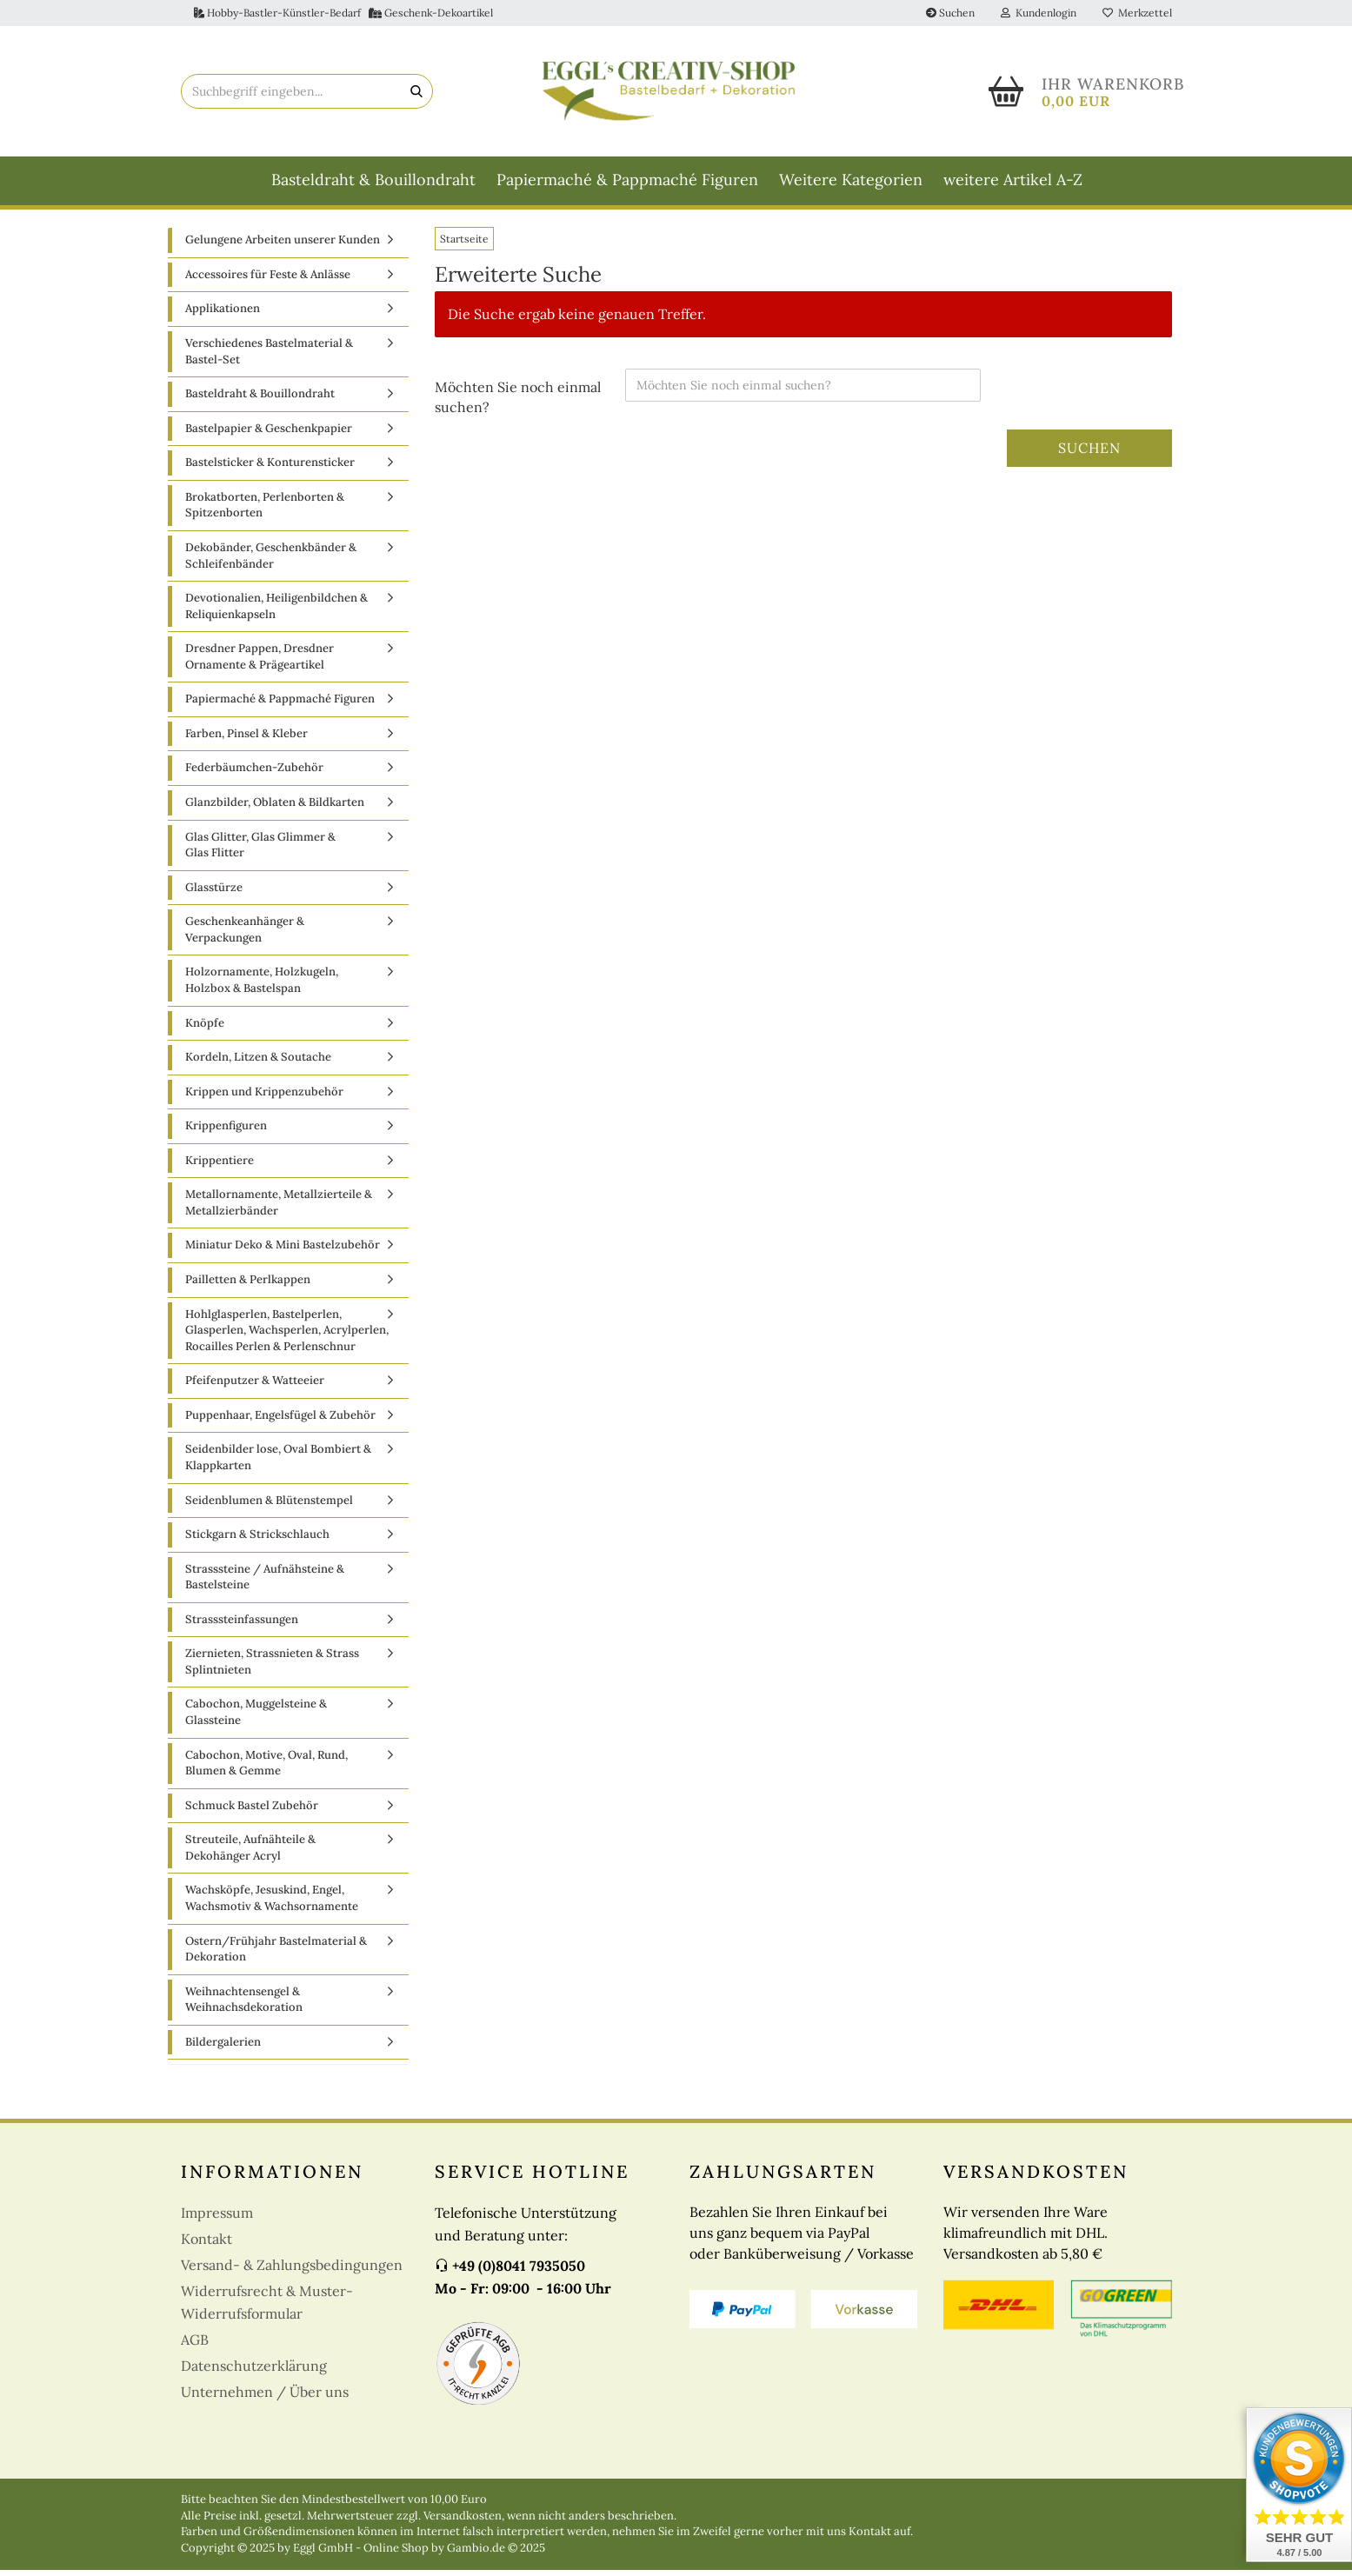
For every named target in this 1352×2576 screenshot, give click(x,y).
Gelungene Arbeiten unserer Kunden (282, 246)
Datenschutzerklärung (254, 2372)
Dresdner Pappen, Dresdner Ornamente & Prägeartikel (259, 663)
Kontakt (206, 2245)
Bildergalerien (223, 2047)
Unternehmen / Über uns (265, 2398)
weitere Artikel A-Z (1012, 180)
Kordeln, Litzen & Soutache (258, 1063)
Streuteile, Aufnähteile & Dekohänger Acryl (250, 1854)
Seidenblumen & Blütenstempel (269, 1506)
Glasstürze (214, 893)
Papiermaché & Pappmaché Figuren (627, 180)
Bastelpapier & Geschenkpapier (268, 434)
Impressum (217, 2219)
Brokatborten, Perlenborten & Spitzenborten (264, 512)
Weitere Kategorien (850, 180)
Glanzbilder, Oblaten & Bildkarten (274, 809)
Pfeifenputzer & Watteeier (254, 1387)
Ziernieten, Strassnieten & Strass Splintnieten (272, 1668)
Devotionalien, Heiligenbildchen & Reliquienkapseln (276, 613)
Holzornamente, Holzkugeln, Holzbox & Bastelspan (261, 986)
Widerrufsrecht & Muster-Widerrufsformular (267, 2309)
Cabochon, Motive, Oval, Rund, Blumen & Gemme (266, 1769)
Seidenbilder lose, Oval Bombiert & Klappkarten (278, 1464)
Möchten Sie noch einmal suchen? (518, 403)
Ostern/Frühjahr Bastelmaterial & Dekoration (276, 1955)
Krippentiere (219, 1166)
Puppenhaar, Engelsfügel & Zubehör (280, 1421)
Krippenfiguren (226, 1132)
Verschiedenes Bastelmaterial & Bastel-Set (269, 358)
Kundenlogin (1038, 12)
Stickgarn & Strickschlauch (257, 1541)
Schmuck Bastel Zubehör (251, 1811)
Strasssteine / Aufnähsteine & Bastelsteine (264, 1583)
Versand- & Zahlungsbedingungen (292, 2271)
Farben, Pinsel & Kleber (246, 740)
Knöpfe (204, 1029)
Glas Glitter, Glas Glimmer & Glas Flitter (260, 851)
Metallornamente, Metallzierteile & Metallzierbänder (278, 1209)
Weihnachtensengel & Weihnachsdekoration (244, 2005)
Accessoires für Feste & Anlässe (267, 281)
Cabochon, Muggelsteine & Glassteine (256, 1718)
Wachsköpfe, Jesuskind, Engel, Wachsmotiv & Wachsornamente (271, 1904)
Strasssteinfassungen (241, 1625)
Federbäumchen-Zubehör (254, 774)
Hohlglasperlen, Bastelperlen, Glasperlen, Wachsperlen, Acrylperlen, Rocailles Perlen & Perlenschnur (287, 1336)
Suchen (950, 12)
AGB (195, 2346)
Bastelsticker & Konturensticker (270, 469)
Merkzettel (1137, 12)
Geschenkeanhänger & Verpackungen (244, 936)
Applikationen (222, 315)
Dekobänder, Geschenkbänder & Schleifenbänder (270, 562)
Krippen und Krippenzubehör (264, 1097)
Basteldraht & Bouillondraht (373, 180)
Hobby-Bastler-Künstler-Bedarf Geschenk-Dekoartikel (343, 12)
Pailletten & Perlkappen (247, 1286)
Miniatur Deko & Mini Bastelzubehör (282, 1251)
